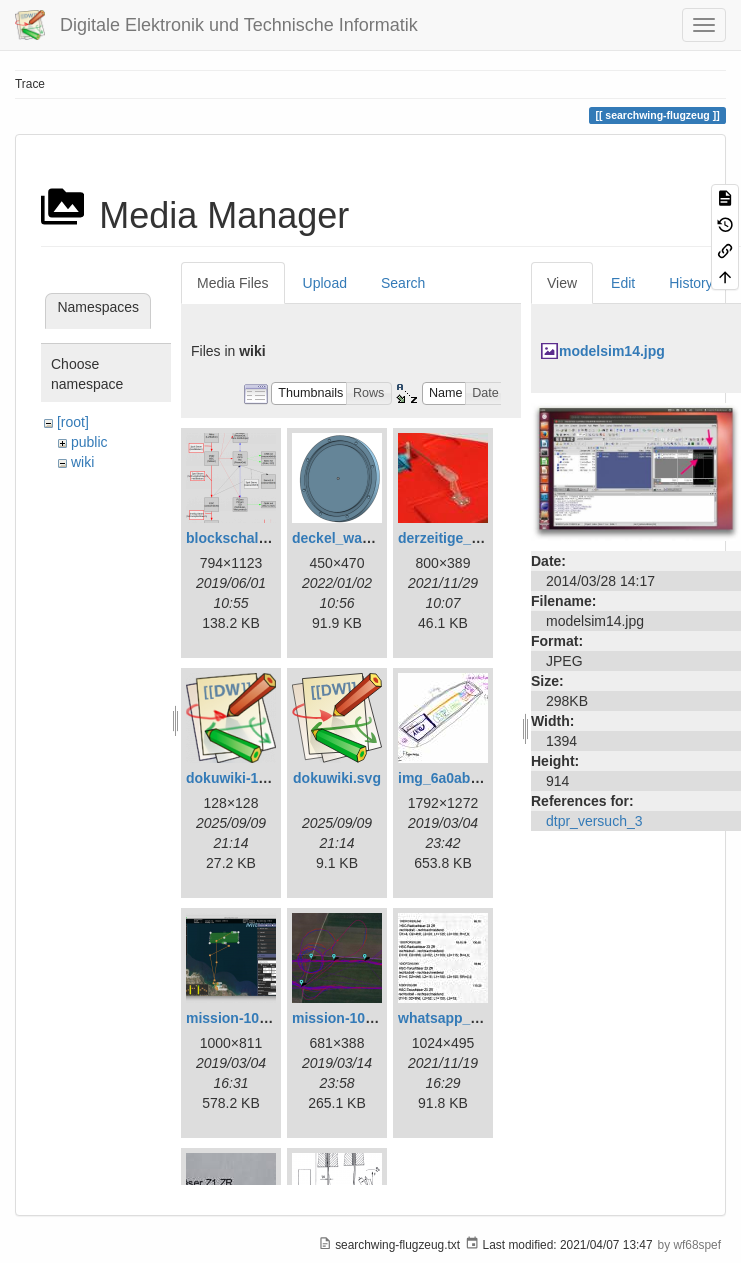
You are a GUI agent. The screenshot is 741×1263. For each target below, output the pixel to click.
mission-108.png (241, 1018)
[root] (73, 422)
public (89, 442)
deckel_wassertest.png (368, 538)
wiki (82, 462)
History (691, 283)
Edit (623, 283)
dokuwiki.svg (337, 778)
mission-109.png (347, 1018)
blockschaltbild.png (251, 538)
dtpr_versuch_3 (594, 821)
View (562, 283)
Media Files (233, 283)
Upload (325, 283)
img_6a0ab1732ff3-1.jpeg (481, 778)
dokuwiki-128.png (244, 778)
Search (403, 283)
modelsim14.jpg (612, 351)
